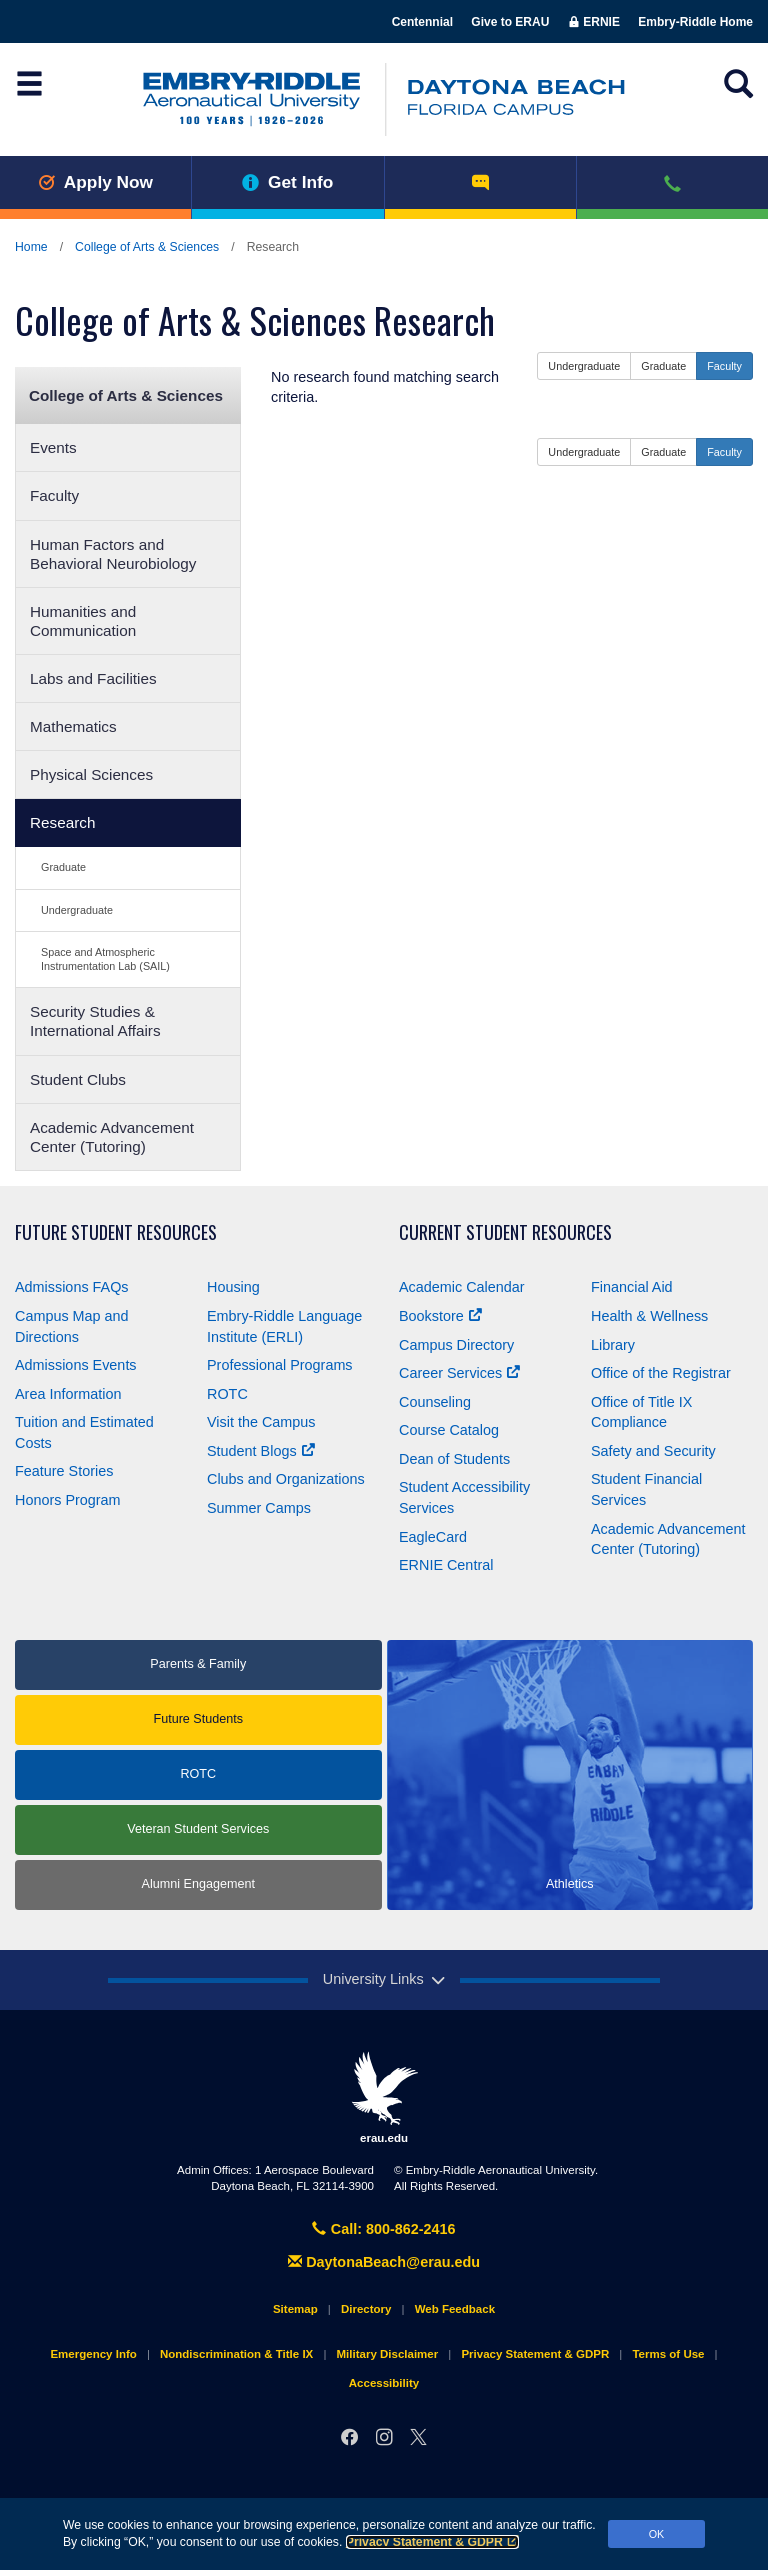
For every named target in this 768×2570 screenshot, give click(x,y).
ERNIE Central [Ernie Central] (446, 1565)
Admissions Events (76, 1365)
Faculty (54, 495)
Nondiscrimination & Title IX (236, 2354)
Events (53, 447)
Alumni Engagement (198, 1884)
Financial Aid (632, 1287)
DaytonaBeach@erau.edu (384, 2262)
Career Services (459, 1373)
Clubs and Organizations (286, 1479)
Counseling (435, 1402)
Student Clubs (78, 1079)
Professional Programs (280, 1365)
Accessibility (384, 2383)
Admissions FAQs (72, 1287)
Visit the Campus (261, 1422)
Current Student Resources (505, 1232)
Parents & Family (198, 1664)
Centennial (422, 22)
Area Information (68, 1394)
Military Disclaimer (387, 2354)
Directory (366, 2309)
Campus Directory (456, 1345)
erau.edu (384, 2097)
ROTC (227, 1394)
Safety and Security (653, 1451)
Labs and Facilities (93, 678)
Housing (233, 1287)
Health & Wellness (649, 1316)
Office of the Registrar (661, 1373)
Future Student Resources (116, 1232)
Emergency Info (93, 2354)
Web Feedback (455, 2309)
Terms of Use (668, 2354)
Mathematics (73, 726)
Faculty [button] (724, 366)
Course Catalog (449, 1430)
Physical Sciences (91, 774)
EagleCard (433, 1537)
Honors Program (68, 1500)
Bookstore (440, 1316)
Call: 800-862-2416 (383, 2229)
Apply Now (95, 182)
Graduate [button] (663, 366)
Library (613, 1345)
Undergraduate (77, 910)
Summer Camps (259, 1508)
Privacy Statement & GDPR (432, 2542)
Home (31, 247)
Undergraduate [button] (584, 366)
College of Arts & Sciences (147, 247)
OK (657, 2534)
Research (62, 822)
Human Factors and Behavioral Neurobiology (113, 554)
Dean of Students (454, 1459)
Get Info (287, 182)
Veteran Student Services (198, 1829)
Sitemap (295, 2309)
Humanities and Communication (83, 621)
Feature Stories (64, 1471)
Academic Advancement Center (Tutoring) (112, 1137)
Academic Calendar (462, 1287)
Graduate (63, 867)
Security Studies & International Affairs (95, 1021)
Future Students (198, 1719)
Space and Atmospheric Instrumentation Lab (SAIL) (105, 958)
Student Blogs (261, 1451)
